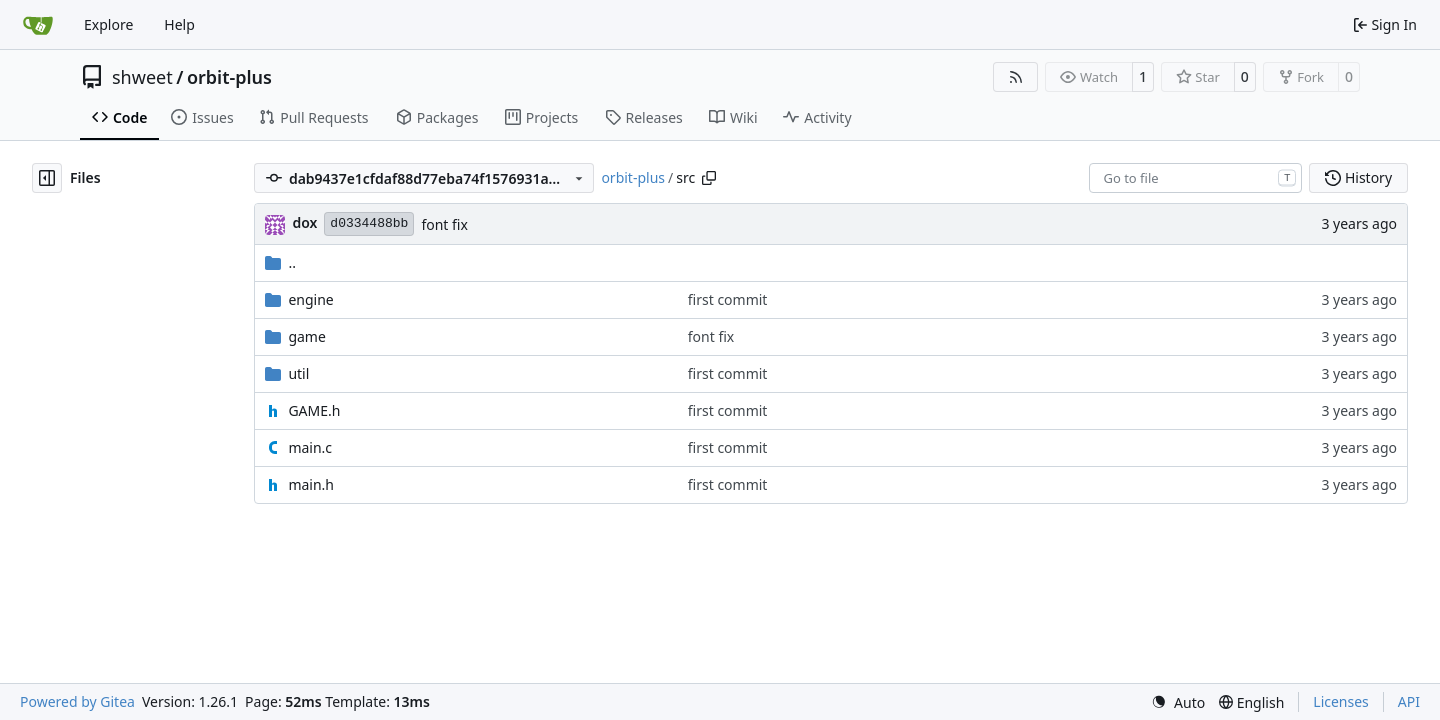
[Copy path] (709, 178)
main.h (311, 484)
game (306, 336)
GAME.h (314, 410)
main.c (310, 447)
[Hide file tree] (47, 178)
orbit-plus (229, 77)
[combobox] (1195, 178)
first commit (728, 299)
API (1409, 701)
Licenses (1341, 701)
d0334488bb (369, 223)
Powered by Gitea (77, 701)
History (1358, 177)
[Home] (38, 25)
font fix (444, 224)
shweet (142, 77)
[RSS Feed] (1016, 77)
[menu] (1178, 702)
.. (280, 262)
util (298, 373)
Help (179, 24)
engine (310, 299)
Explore (108, 24)
